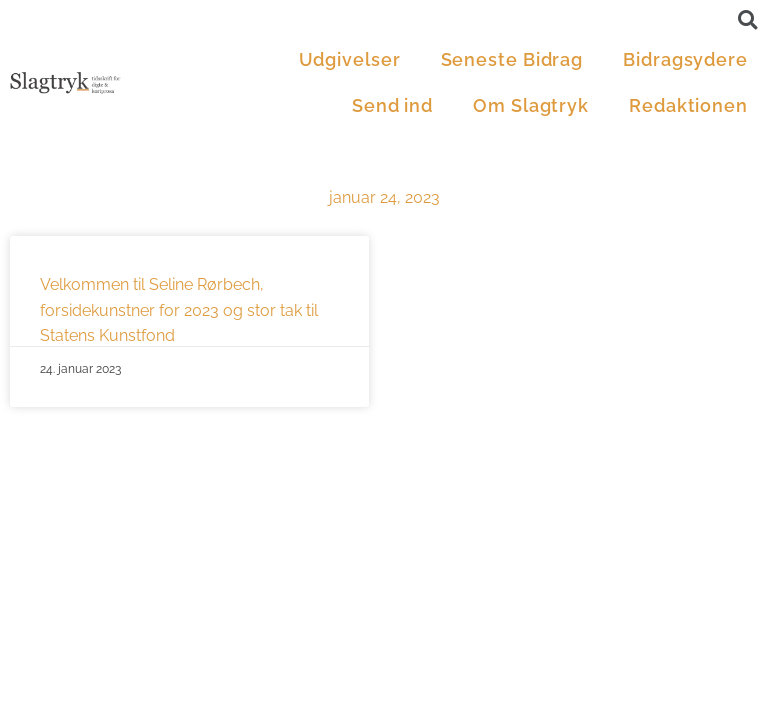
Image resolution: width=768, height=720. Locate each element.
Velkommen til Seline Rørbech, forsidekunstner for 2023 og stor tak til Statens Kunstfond (179, 309)
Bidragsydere (685, 59)
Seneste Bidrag (512, 59)
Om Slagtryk (531, 105)
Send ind (392, 105)
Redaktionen (688, 105)
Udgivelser (350, 59)
